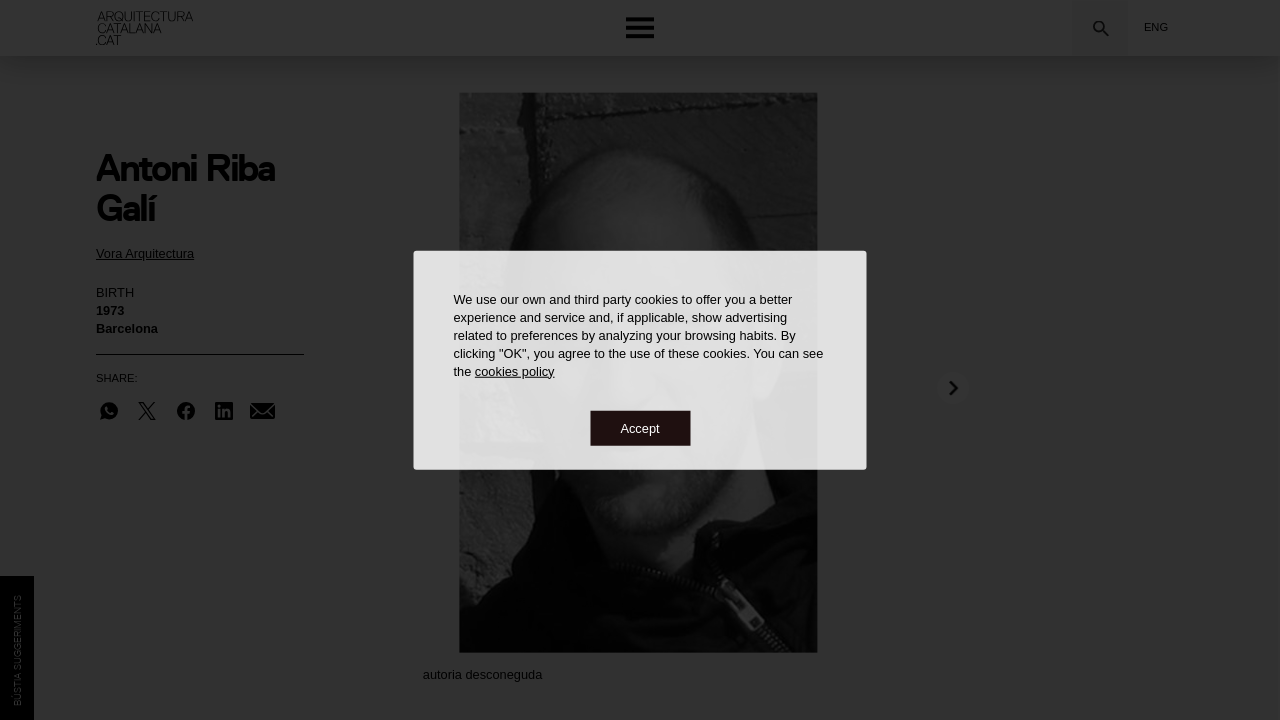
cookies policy (515, 370)
